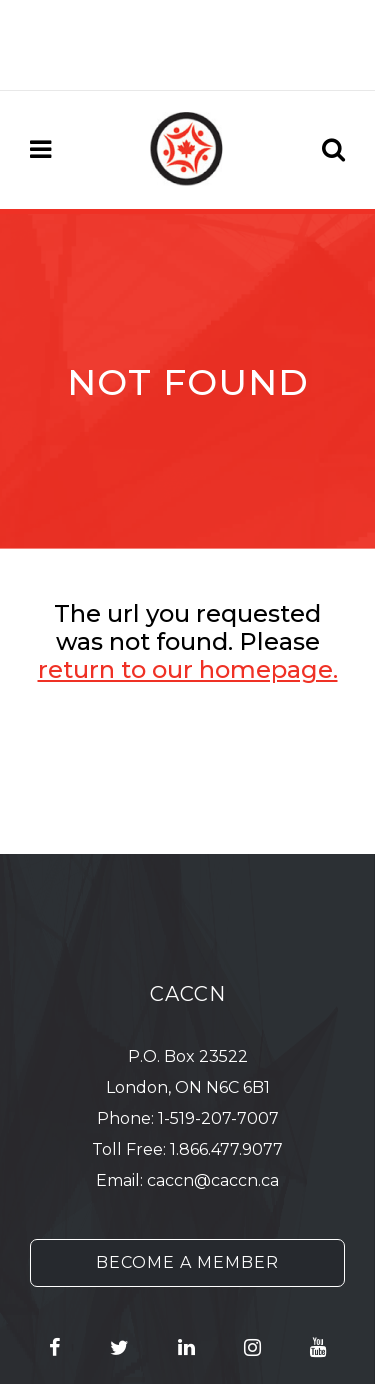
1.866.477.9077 (226, 1149)
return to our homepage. (188, 669)
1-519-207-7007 (218, 1118)
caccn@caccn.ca (213, 1180)
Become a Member (187, 1262)
